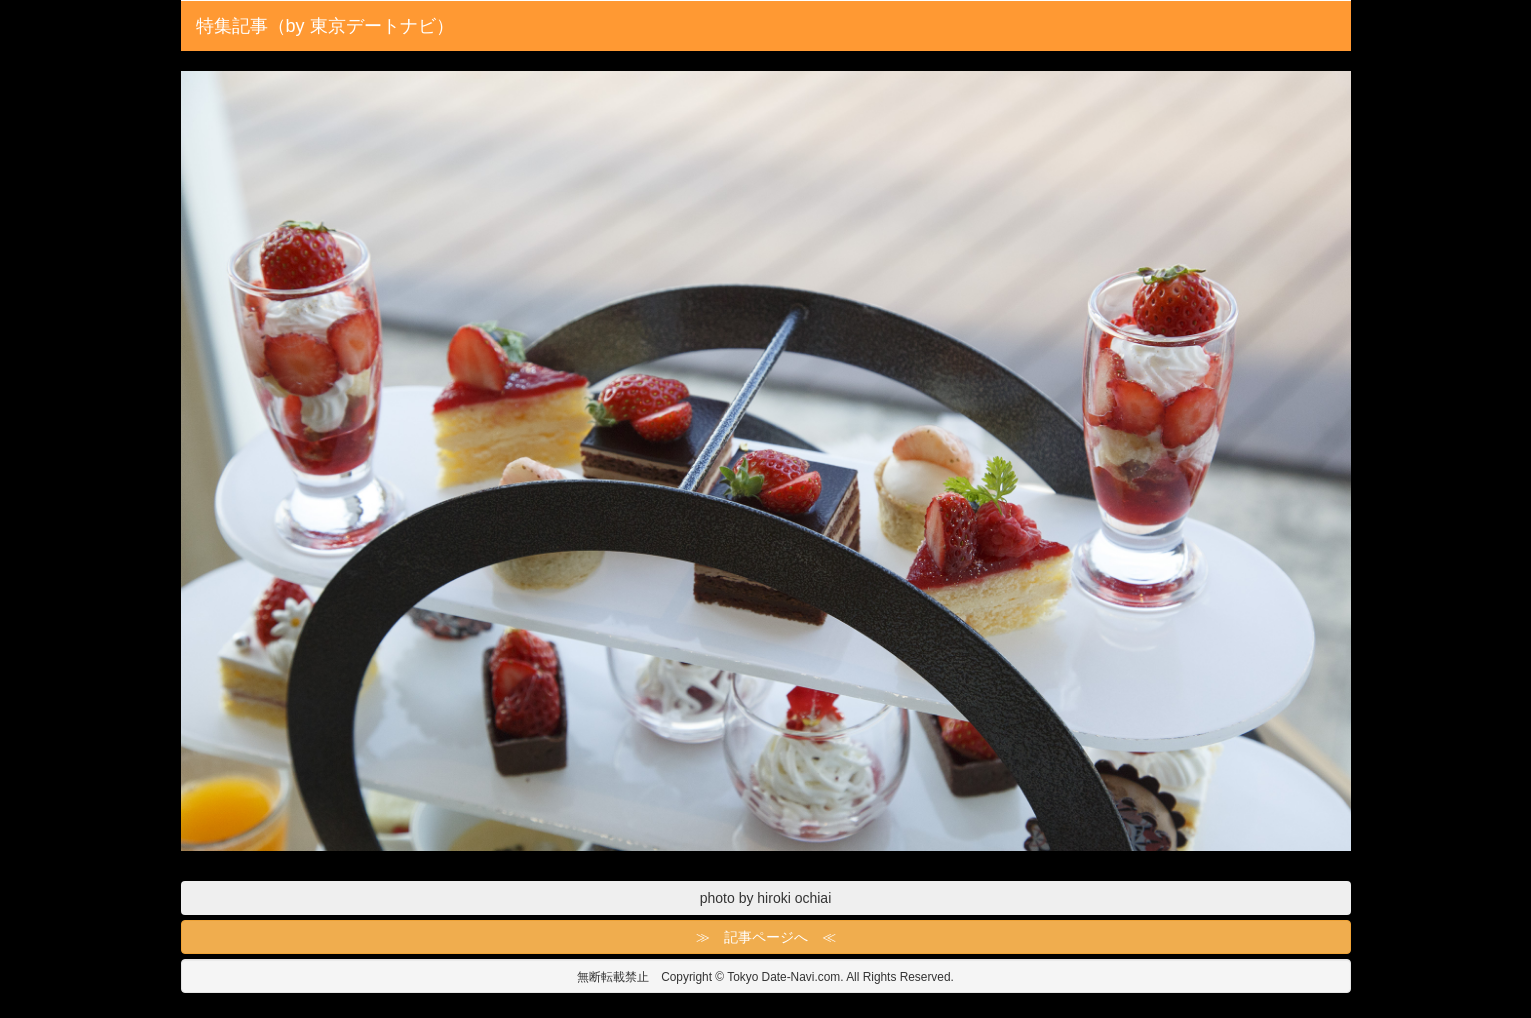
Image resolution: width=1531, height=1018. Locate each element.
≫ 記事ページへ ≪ (766, 937)
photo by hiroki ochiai (766, 898)
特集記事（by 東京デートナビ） (325, 26)
